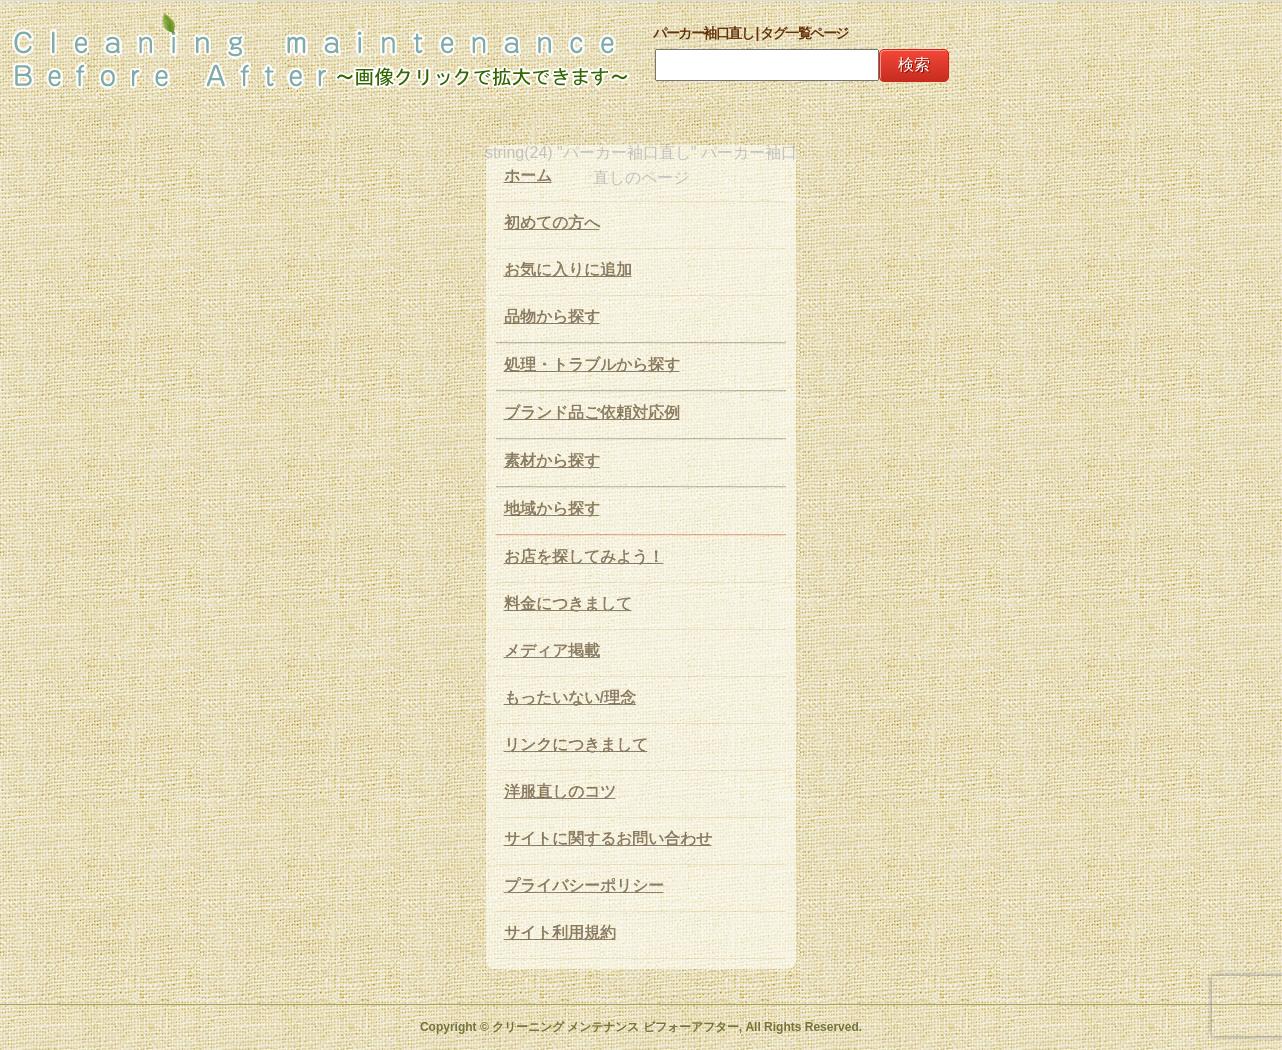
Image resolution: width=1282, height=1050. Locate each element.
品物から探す (552, 316)
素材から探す (552, 460)
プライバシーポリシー (584, 885)
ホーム (528, 175)
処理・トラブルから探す (592, 364)
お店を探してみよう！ (584, 556)
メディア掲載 (552, 650)
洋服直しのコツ (560, 791)
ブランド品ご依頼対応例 (592, 412)
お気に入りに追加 (568, 269)
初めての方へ (552, 222)
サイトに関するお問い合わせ (608, 838)
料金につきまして (568, 603)
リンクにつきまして (576, 744)
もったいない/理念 (570, 697)
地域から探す (552, 508)
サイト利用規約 (560, 932)
